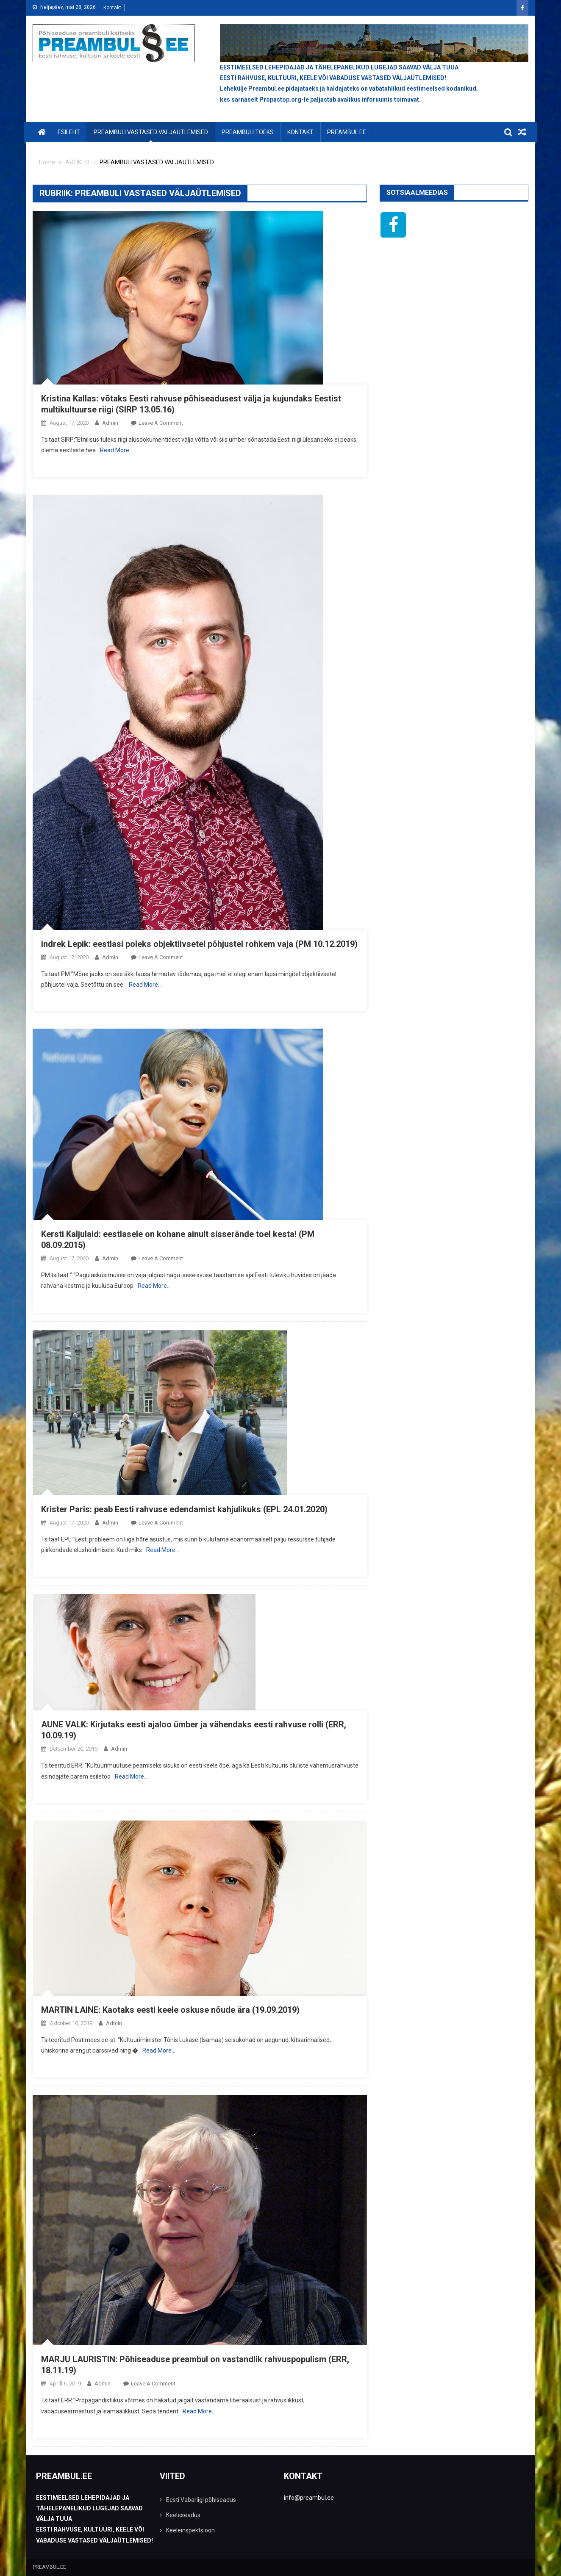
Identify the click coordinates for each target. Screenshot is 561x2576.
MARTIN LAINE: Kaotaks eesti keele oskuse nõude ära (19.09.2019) (170, 2010)
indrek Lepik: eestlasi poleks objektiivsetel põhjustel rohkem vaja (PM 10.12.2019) (199, 944)
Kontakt (112, 8)
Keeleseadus (183, 2515)
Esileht (69, 132)
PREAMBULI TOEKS (248, 132)
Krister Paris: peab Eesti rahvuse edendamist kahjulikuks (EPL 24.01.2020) (184, 1509)
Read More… (116, 450)
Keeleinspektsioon (190, 2530)
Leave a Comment (161, 423)
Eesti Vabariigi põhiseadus (201, 2499)
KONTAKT (300, 132)
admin (110, 423)
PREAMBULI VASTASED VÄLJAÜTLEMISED (151, 132)
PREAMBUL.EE (346, 132)
